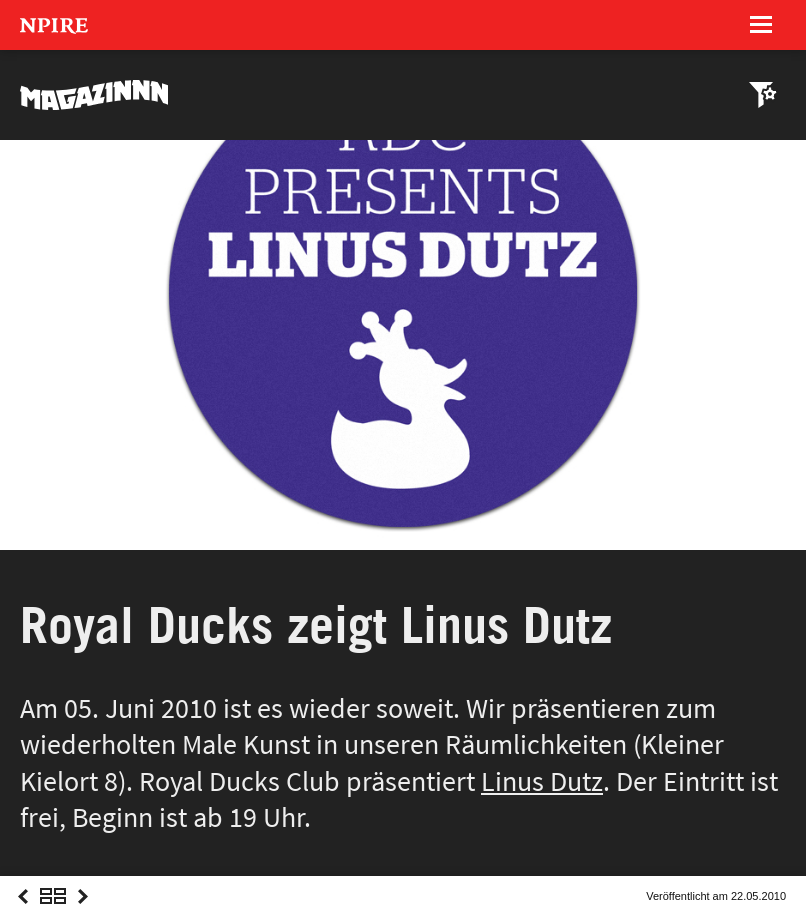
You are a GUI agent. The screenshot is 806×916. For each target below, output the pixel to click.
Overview (53, 914)
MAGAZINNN (95, 95)
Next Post (83, 914)
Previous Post (23, 914)
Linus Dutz (542, 781)
